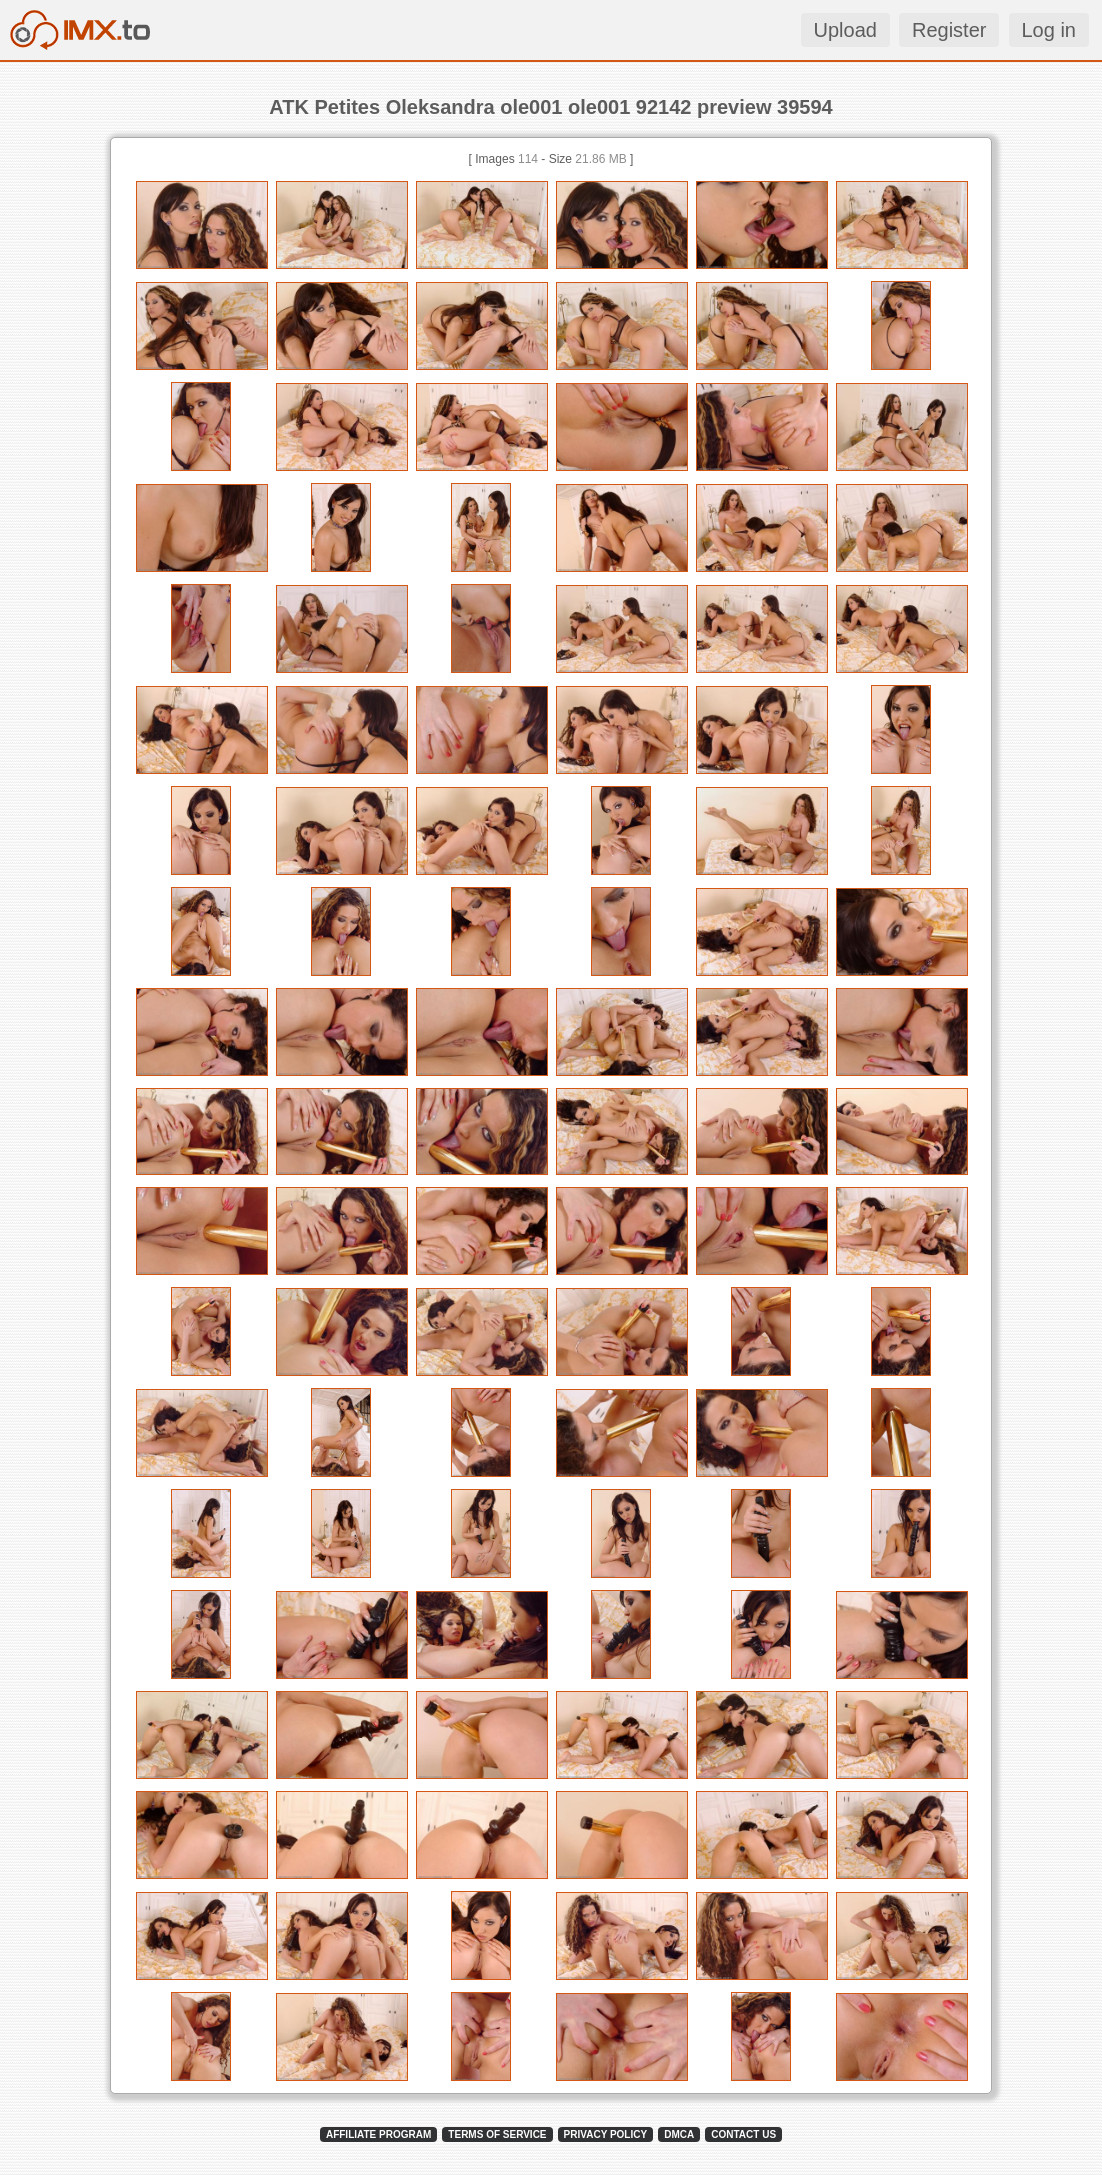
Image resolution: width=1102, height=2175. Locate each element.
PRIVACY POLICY (606, 2134)
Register (949, 30)
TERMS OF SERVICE (497, 2134)
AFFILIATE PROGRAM (378, 2134)
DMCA (679, 2134)
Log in (1049, 30)
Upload (845, 30)
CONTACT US (743, 2134)
